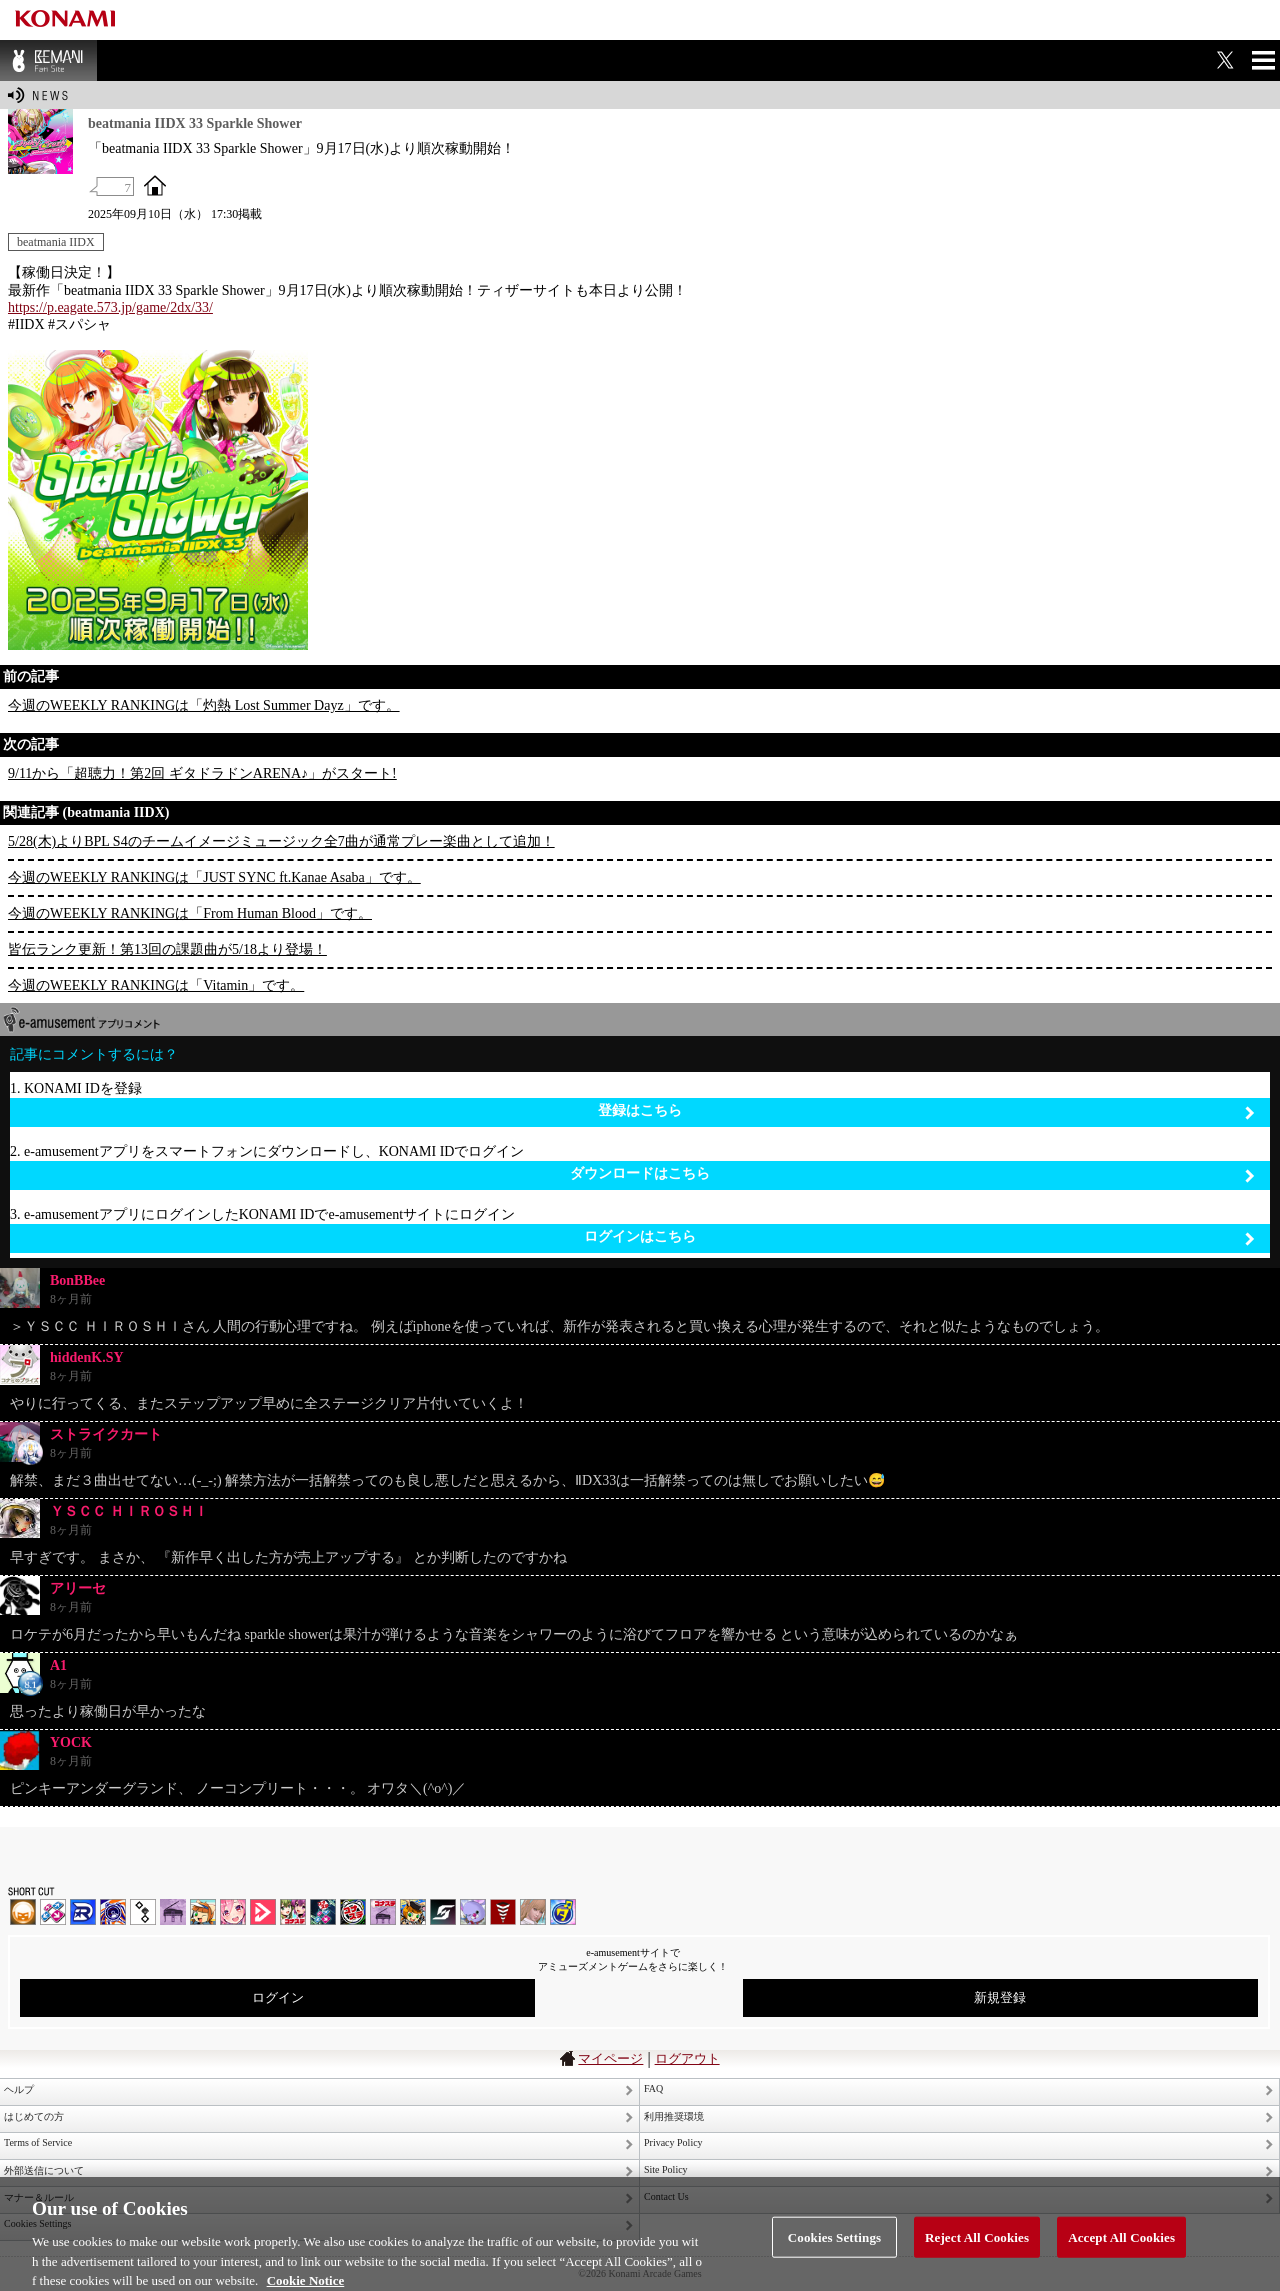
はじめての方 (34, 2116)
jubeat (143, 1912)
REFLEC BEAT (473, 1912)
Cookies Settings (834, 2247)
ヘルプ (19, 2089)
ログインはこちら (919, 1237)
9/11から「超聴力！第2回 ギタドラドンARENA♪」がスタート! (202, 773)
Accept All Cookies (1121, 2247)
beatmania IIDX (56, 242)
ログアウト (687, 2058)
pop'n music (203, 1912)
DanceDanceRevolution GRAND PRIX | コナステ (323, 1912)
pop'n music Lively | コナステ (413, 1912)
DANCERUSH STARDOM (83, 1912)
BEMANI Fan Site (48, 60)
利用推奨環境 (674, 2116)
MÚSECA (503, 1912)
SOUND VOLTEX (233, 1912)
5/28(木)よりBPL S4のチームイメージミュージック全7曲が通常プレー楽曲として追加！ (281, 841)
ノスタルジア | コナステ (383, 1912)
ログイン (278, 1997)
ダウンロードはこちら (912, 1174)
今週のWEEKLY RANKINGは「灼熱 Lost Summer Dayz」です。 (204, 705)
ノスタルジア (173, 1912)
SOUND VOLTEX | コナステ (443, 1912)
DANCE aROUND (263, 1912)
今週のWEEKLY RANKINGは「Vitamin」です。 (156, 985)
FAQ (653, 2088)
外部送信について (44, 2170)
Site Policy (666, 2169)
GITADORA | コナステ (353, 1912)
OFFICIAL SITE (155, 185)
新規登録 (1000, 1997)
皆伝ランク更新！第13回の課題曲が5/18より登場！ (167, 949)
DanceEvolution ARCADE (533, 1912)
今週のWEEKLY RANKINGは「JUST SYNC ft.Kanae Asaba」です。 (214, 877)
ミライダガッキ (563, 1912)
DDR (53, 1912)
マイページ (610, 2058)
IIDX (23, 1912)
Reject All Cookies (977, 2247)
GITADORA (113, 1912)
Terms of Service (38, 2142)
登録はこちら (926, 1111)
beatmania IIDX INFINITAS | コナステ (293, 1912)
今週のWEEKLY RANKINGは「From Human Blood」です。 (190, 913)
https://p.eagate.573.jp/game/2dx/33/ (110, 307)
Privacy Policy (673, 2142)
